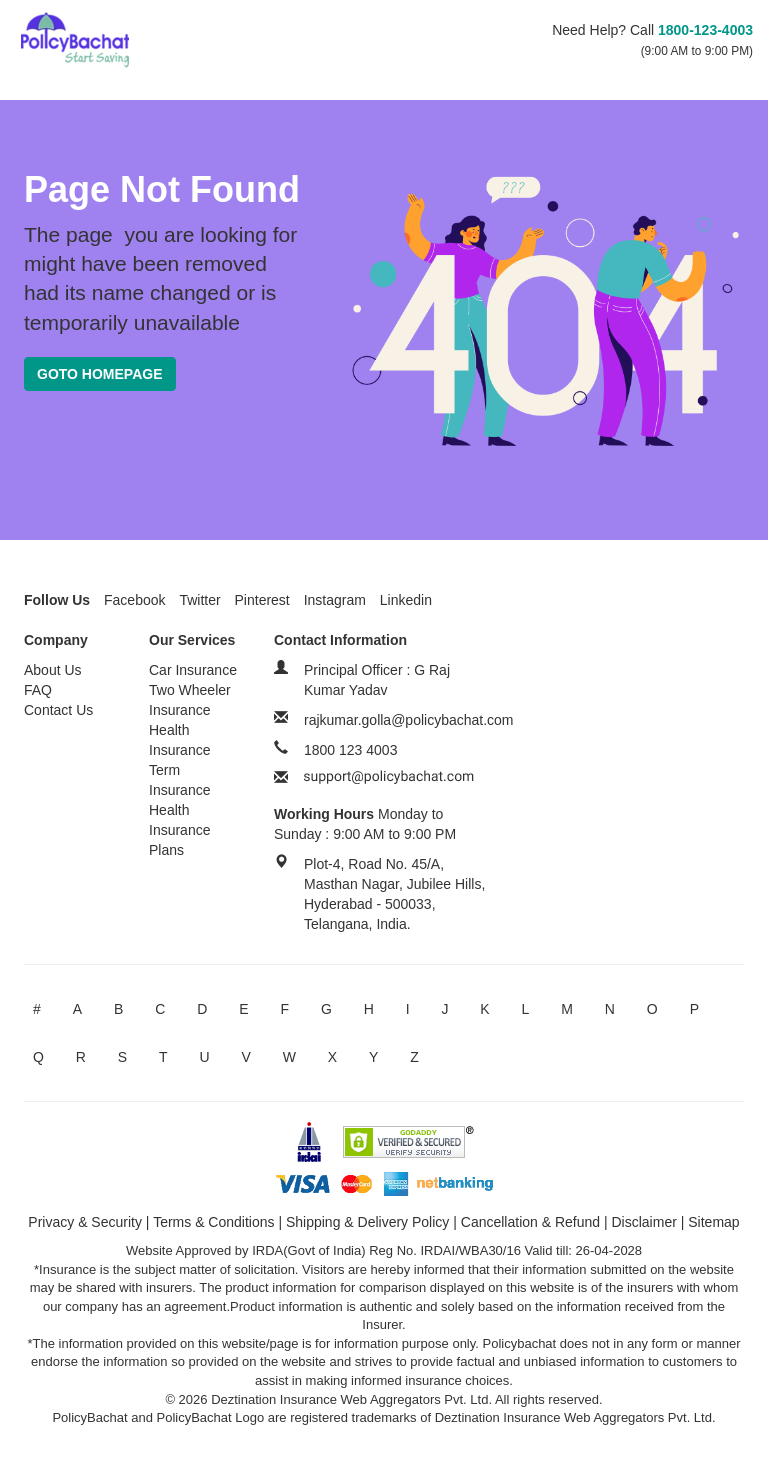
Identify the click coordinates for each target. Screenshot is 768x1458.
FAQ (38, 690)
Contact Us (58, 710)
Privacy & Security (85, 1222)
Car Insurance (193, 670)
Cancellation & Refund (530, 1222)
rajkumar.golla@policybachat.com (409, 720)
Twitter (199, 600)
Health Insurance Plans (179, 830)
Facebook (134, 600)
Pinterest (262, 600)
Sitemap (713, 1222)
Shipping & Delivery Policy (367, 1222)
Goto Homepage (100, 374)
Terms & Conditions (213, 1222)
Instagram (335, 600)
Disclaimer (644, 1222)
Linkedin (406, 600)
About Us (53, 670)
